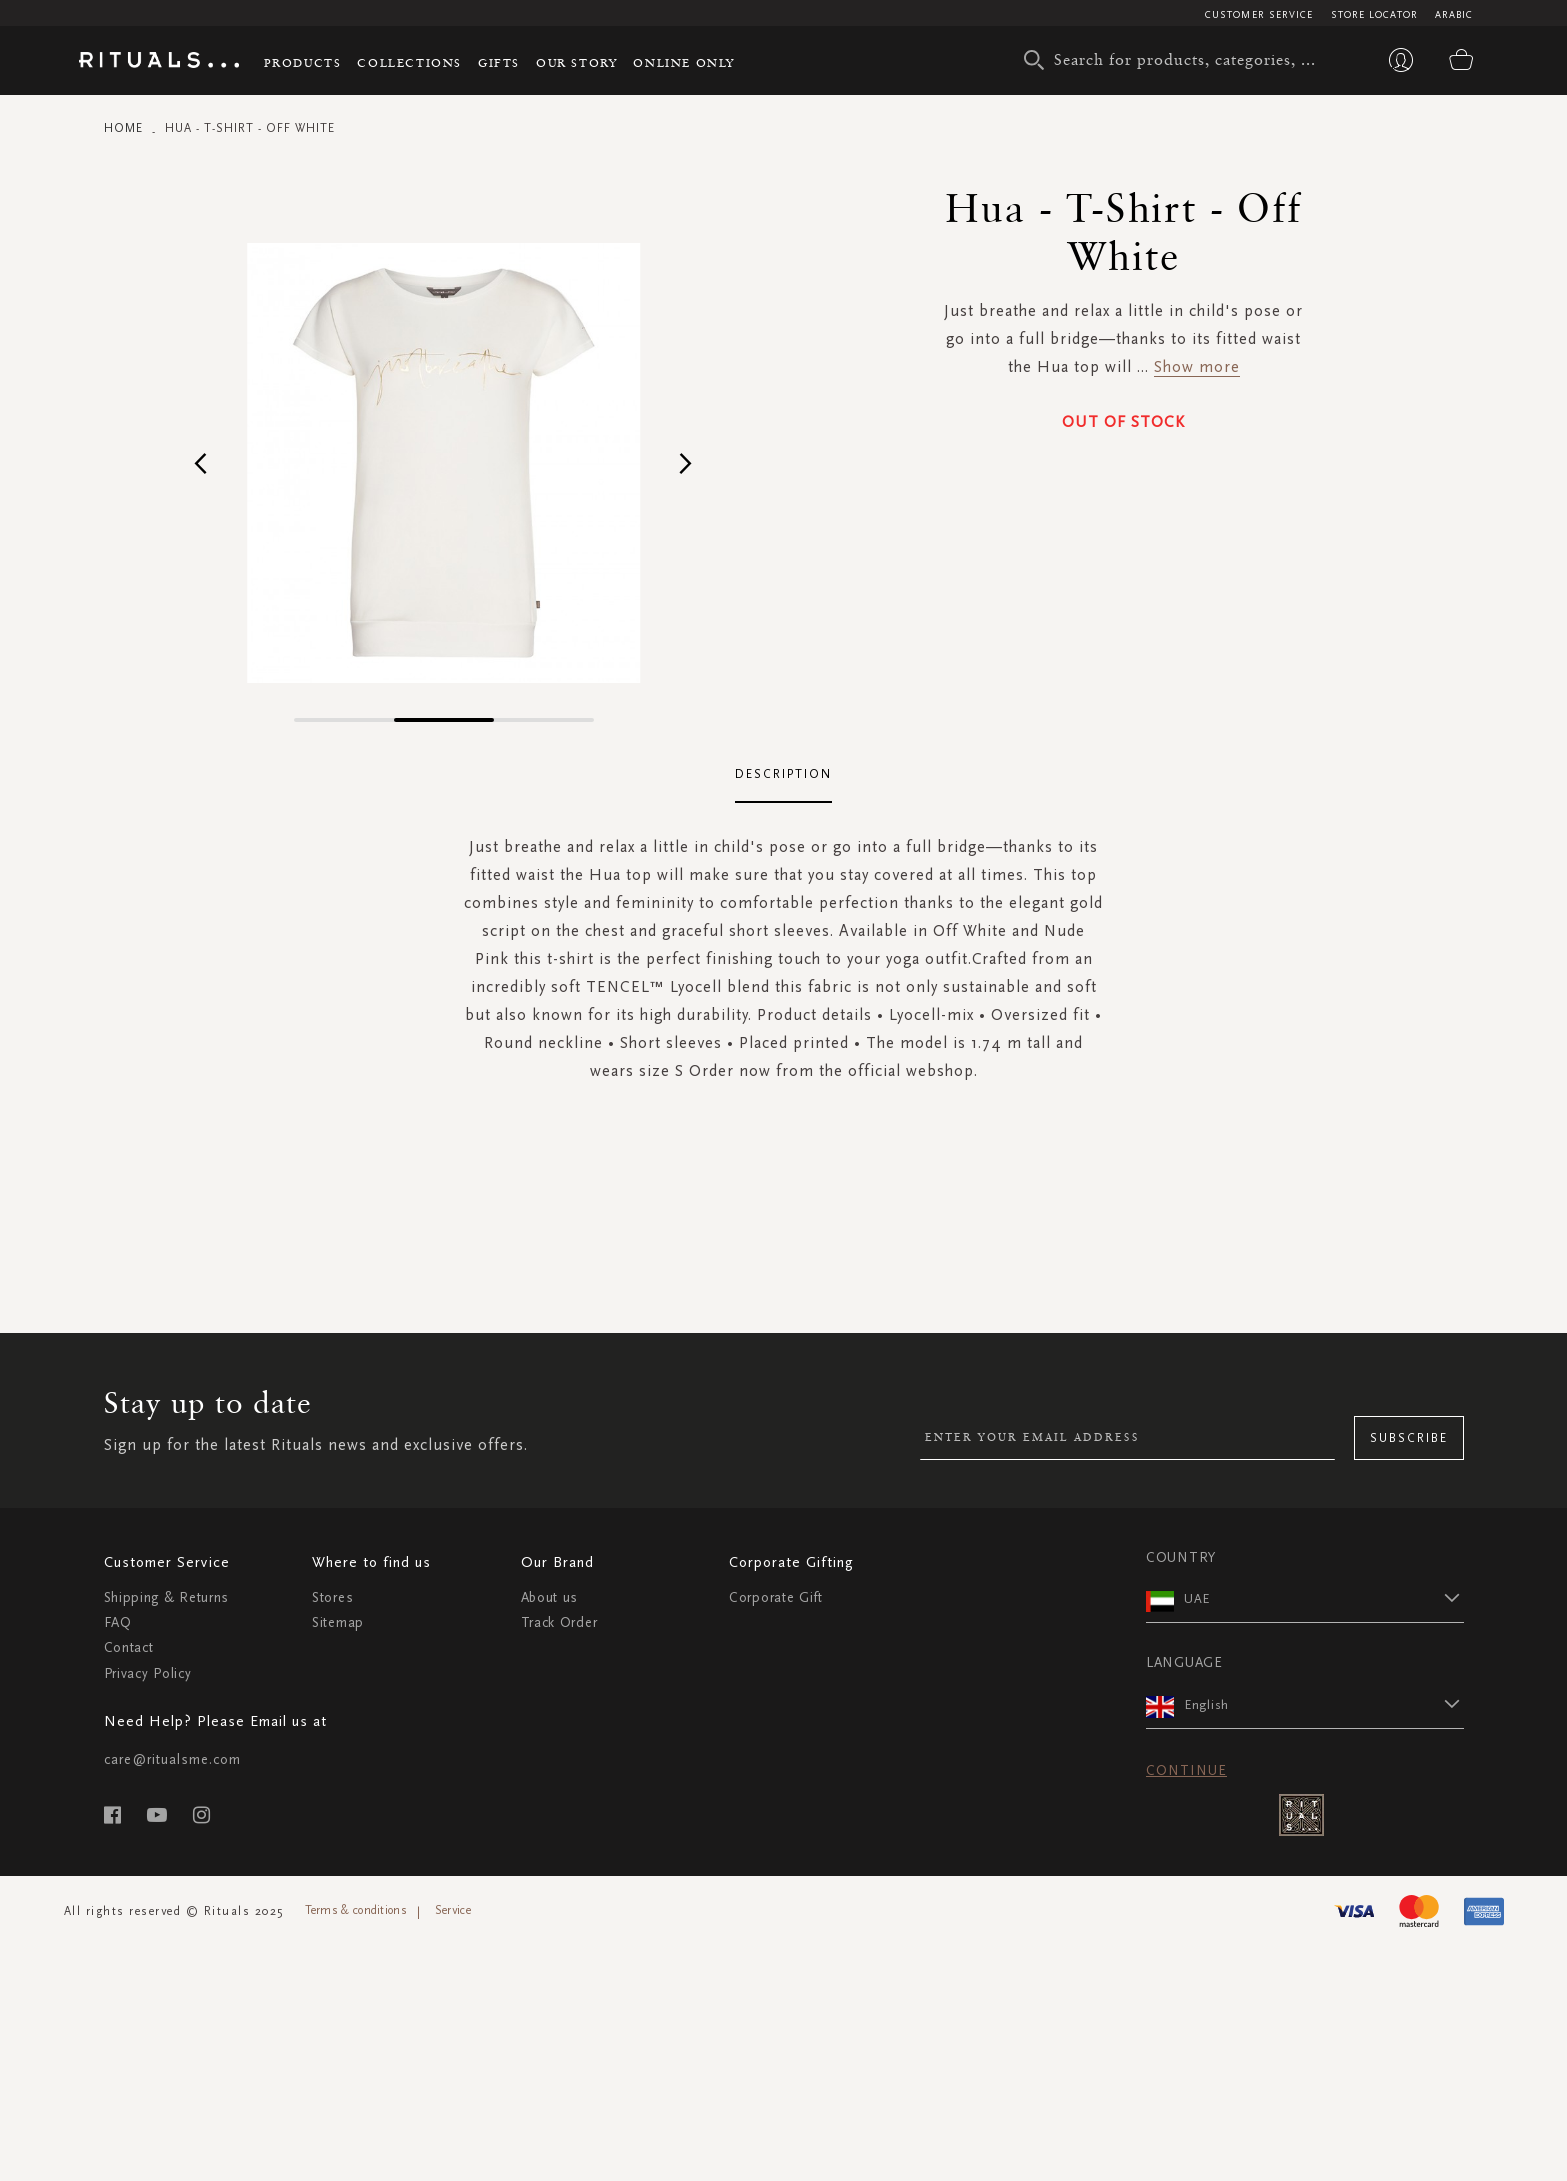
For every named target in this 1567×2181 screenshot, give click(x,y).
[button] (201, 462)
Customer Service (1259, 15)
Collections (409, 62)
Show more (1197, 366)
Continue (1186, 1770)
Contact (129, 1647)
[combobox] (1179, 60)
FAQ (118, 1622)
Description (784, 774)
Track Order (559, 1622)
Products (303, 62)
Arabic (1454, 15)
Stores (332, 1597)
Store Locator (1374, 15)
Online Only (684, 62)
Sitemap (338, 1622)
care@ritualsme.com (172, 1759)
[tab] (784, 775)
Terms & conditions (356, 1910)
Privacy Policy (148, 1673)
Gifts (499, 62)
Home (123, 128)
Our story (576, 62)
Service (453, 1910)
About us (550, 1597)
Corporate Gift (776, 1597)
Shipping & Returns (167, 1597)
